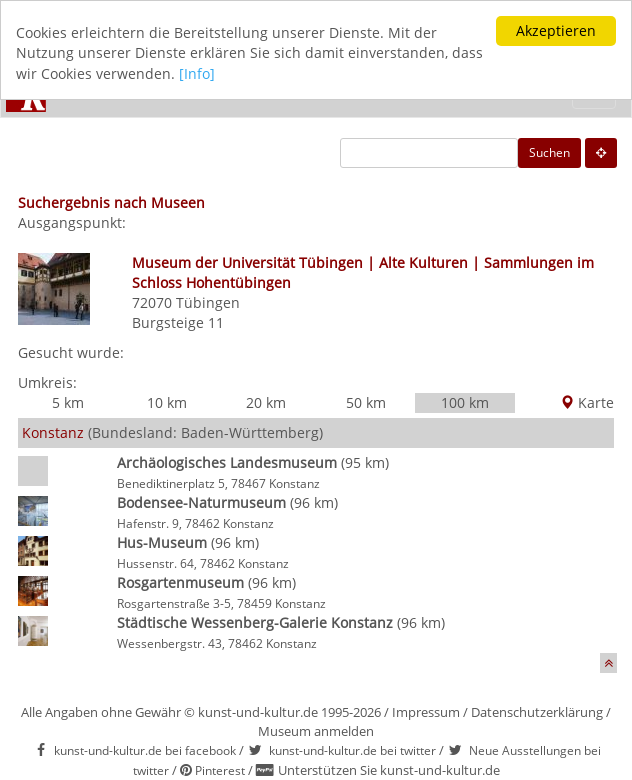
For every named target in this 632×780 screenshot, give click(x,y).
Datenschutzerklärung (537, 712)
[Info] (197, 73)
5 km (68, 402)
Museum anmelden (316, 731)
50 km (366, 402)
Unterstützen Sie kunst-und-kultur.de (389, 770)
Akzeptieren (556, 30)
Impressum (426, 712)
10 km (167, 402)
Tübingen (208, 302)
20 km (266, 402)
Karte (587, 402)
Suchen (549, 152)
